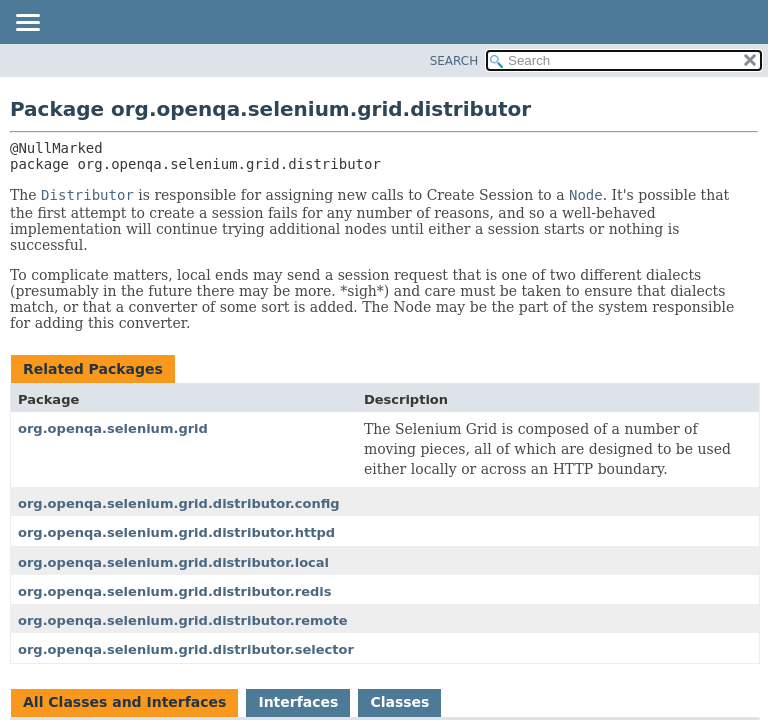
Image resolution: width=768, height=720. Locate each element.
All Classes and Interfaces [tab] (124, 702)
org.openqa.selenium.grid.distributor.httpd (176, 532)
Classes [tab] (399, 702)
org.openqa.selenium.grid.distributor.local (173, 562)
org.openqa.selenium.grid (113, 428)
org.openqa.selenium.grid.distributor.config (179, 503)
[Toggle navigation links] (27, 24)
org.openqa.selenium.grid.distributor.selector (186, 649)
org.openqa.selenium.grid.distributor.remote (183, 620)
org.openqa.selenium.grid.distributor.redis (175, 591)
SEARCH (454, 61)
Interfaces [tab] (298, 702)
